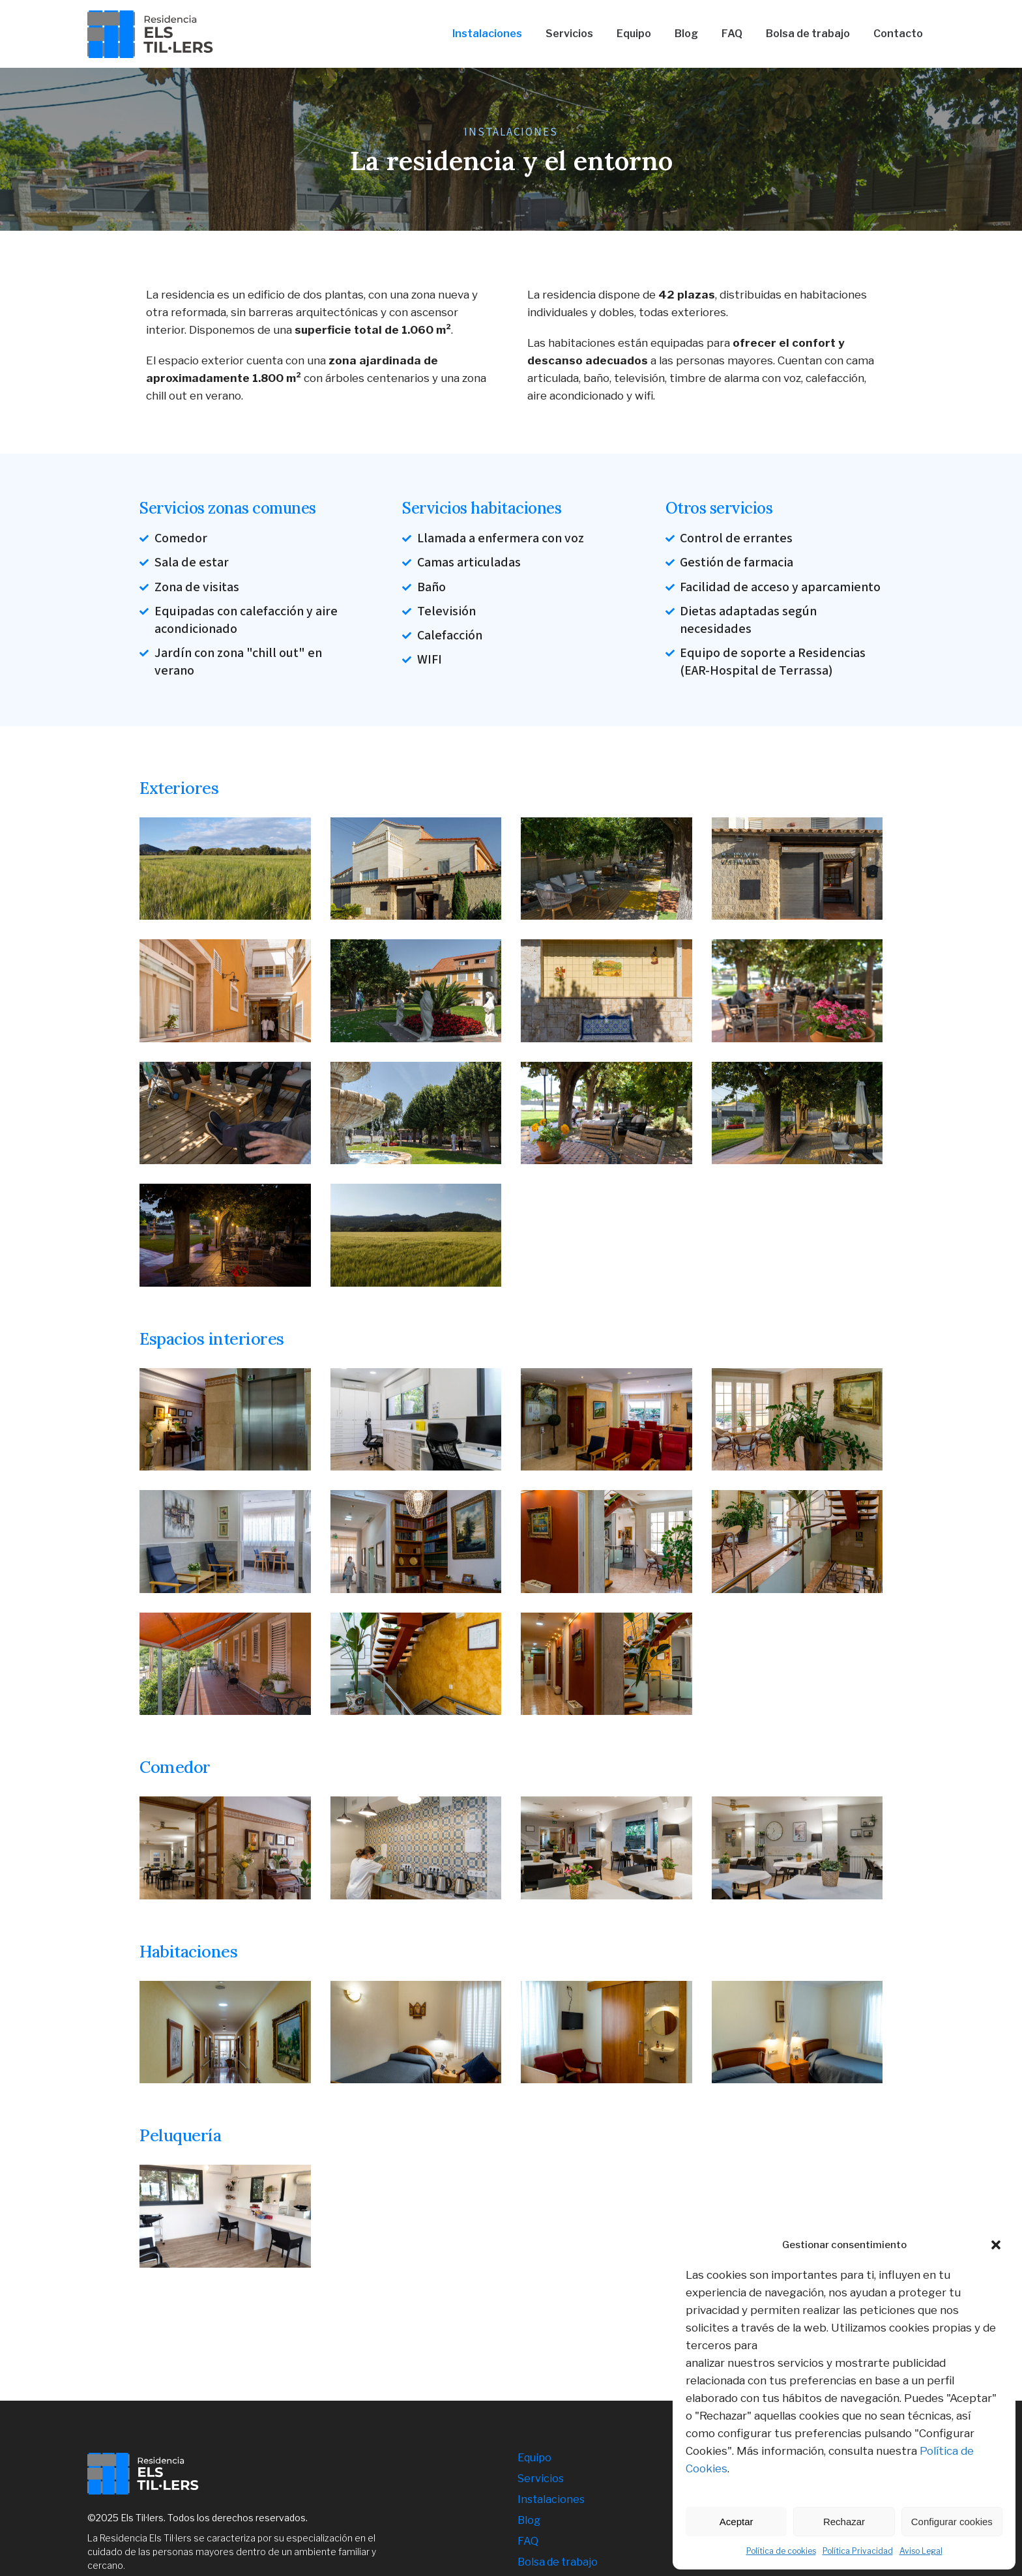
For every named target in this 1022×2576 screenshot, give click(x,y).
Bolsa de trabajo (558, 2562)
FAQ (528, 2541)
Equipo (534, 2458)
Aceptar (736, 2521)
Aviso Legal (920, 2551)
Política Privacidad (858, 2551)
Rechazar (844, 2521)
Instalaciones (551, 2499)
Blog (529, 2520)
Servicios (541, 2478)
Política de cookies (781, 2551)
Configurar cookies (952, 2521)
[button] (995, 2244)
